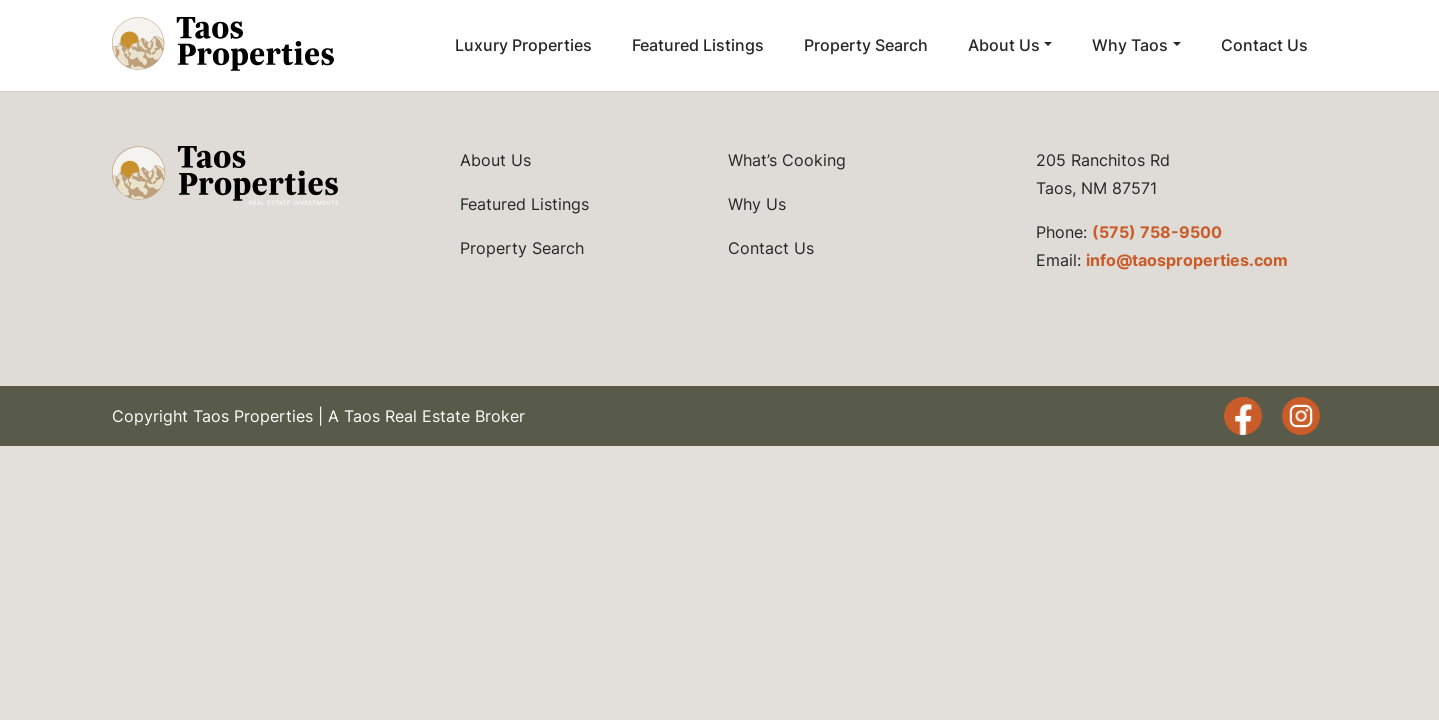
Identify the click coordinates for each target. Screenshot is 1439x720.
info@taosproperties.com (1187, 260)
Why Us (757, 204)
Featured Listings (698, 45)
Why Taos (1130, 45)
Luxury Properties (523, 45)
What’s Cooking (787, 160)
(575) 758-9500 (1157, 232)
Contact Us (1264, 45)
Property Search (866, 45)
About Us (1004, 45)
